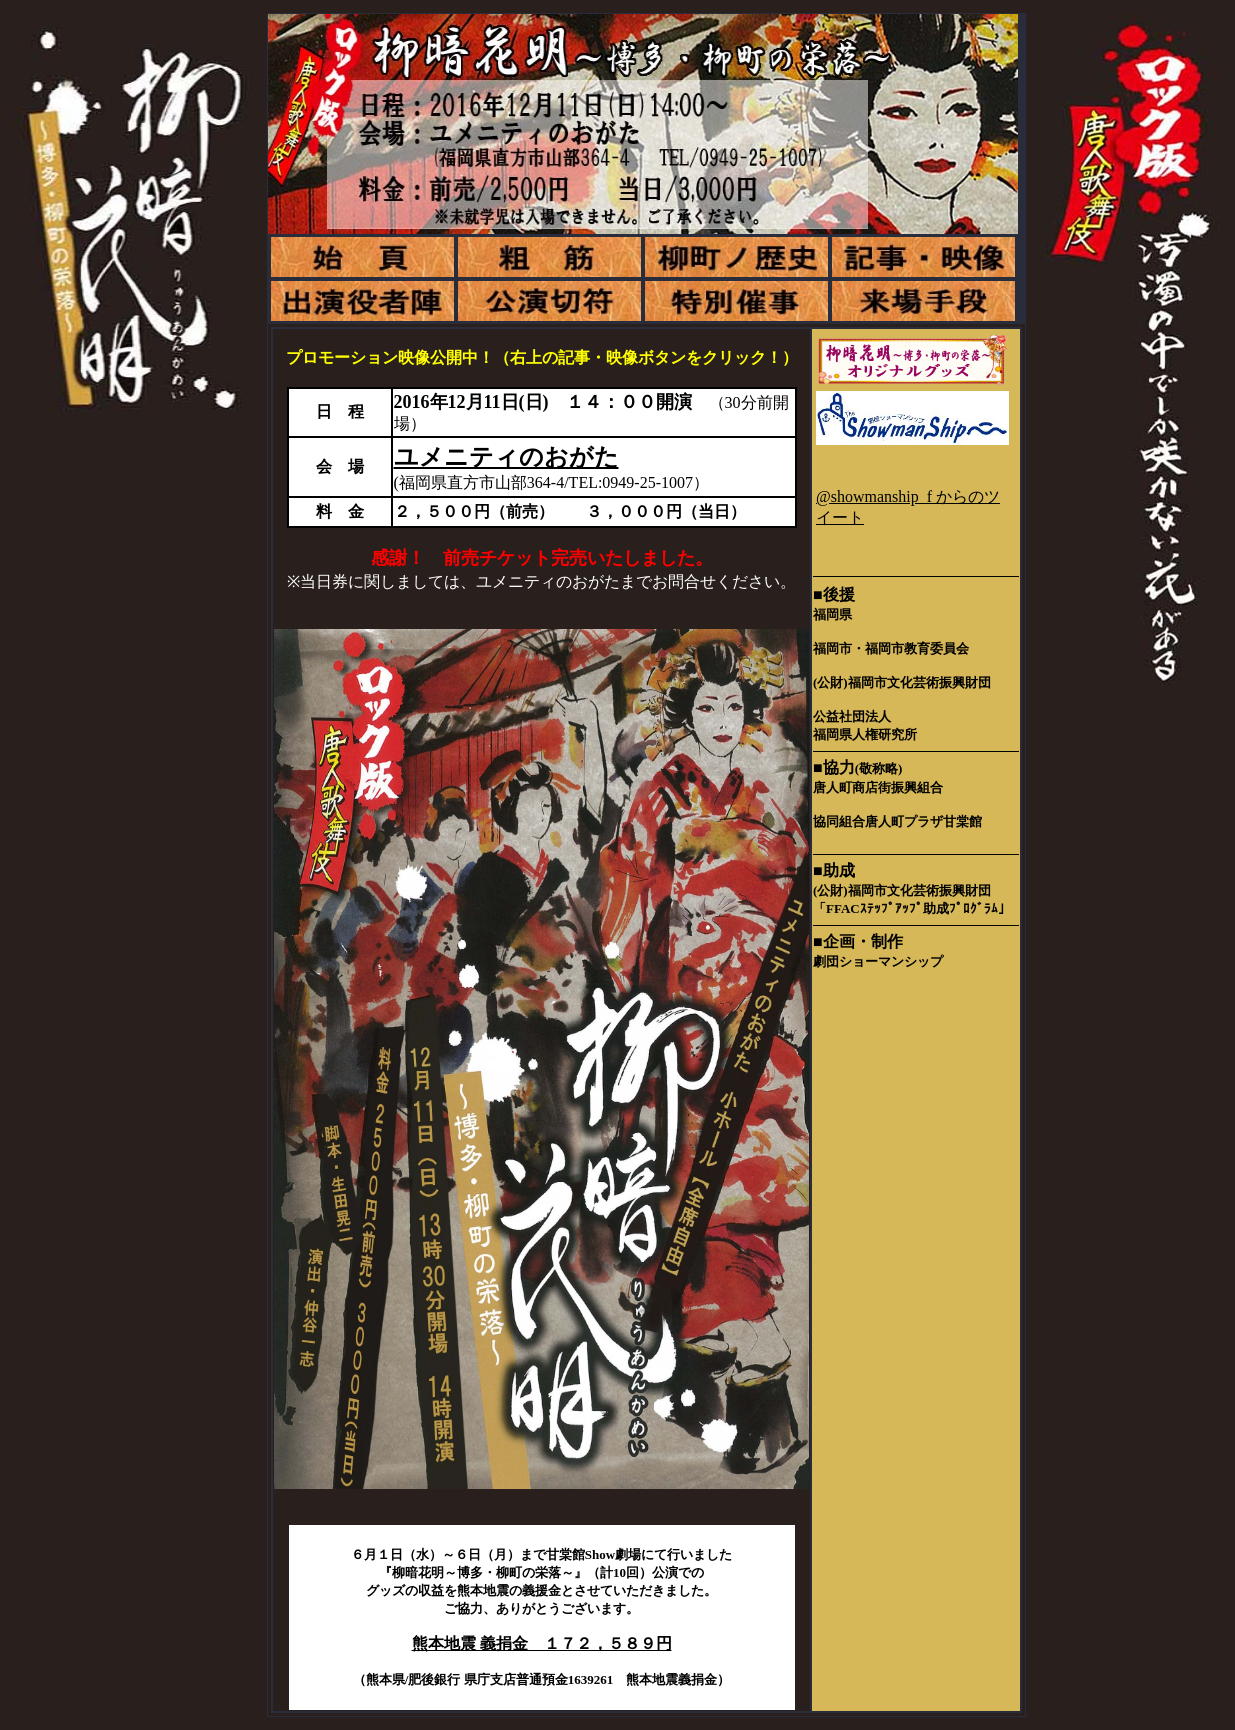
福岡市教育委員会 (917, 648)
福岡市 (832, 648)
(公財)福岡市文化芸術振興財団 (902, 682)
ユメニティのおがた (506, 457)
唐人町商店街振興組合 (878, 787)
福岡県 (832, 614)
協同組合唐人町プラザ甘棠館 (897, 821)
